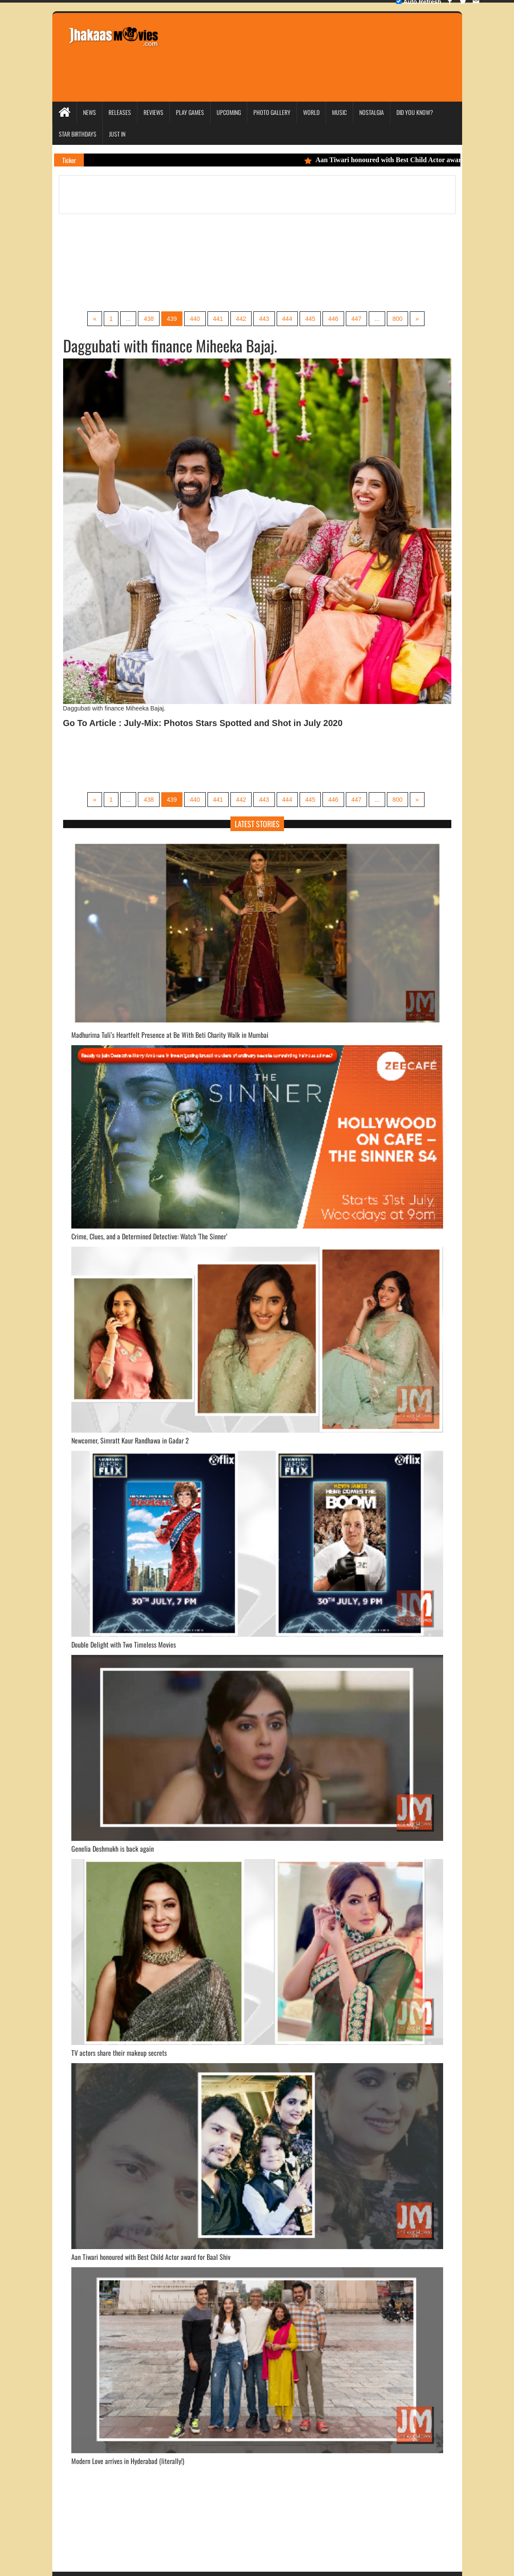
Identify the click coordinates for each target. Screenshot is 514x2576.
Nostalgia (371, 112)
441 (218, 318)
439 (172, 318)
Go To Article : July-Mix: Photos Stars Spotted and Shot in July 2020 (203, 723)
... (128, 318)
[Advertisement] (325, 45)
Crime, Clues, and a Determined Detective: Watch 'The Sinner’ (149, 1236)
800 (397, 318)
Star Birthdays (77, 133)
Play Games (190, 112)
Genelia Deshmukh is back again (112, 1848)
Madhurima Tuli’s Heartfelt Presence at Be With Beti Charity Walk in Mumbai (169, 1035)
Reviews (153, 112)
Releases (120, 112)
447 (356, 318)
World (311, 112)
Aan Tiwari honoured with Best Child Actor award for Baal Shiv (150, 2257)
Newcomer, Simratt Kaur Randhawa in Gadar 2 (130, 1440)
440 (195, 318)
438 (148, 318)
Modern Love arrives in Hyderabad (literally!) (127, 2461)
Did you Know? (414, 112)
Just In (117, 133)
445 (310, 318)
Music (339, 112)
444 (287, 318)
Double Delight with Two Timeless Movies (123, 1644)
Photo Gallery (272, 112)
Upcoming (229, 112)
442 (241, 318)
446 (333, 318)
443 (264, 318)
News (89, 112)
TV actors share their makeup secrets (119, 2053)
